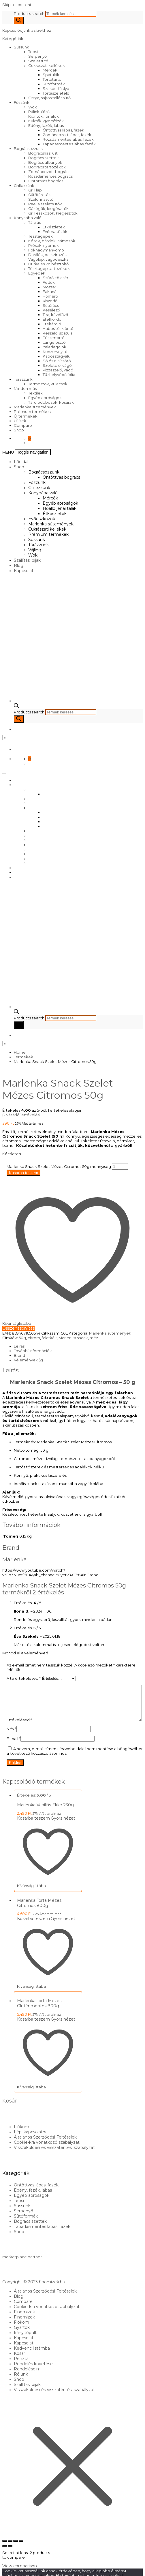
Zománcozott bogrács (49, 171)
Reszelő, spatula (58, 333)
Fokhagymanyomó (46, 250)
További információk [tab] (33, 1350)
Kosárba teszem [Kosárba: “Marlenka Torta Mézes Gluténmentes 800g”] (33, 2030)
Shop (19, 430)
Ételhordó (52, 319)
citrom (34, 1337)
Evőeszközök (55, 231)
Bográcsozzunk (28, 148)
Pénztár (22, 2370)
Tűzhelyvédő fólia (59, 374)
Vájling (34, 550)
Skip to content (16, 4)
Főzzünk (21, 102)
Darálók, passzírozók (47, 254)
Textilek (35, 393)
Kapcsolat (23, 570)
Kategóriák (13, 38)
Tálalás (34, 222)
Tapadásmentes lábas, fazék (69, 144)
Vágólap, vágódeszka (48, 259)
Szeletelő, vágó (57, 365)
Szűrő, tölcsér (55, 277)
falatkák (49, 1337)
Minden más (25, 388)
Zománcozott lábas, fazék (67, 134)
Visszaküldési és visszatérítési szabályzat (54, 2159)
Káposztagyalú (56, 356)
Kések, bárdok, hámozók (51, 240)
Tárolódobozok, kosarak (51, 402)
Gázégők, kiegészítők (48, 208)
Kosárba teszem (23, 1172)
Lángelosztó (54, 342)
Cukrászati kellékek (46, 65)
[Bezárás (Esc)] (21, 2553)
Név (11, 1740)
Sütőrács (51, 305)
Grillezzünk (24, 185)
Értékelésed (19, 1687)
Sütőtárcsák (39, 194)
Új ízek (20, 420)
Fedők (49, 282)
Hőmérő (50, 296)
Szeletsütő (38, 61)
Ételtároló (52, 324)
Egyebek (36, 273)
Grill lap (35, 190)
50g (22, 1337)
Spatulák (51, 74)
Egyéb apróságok (45, 397)
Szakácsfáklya (56, 88)
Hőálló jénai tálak (59, 508)
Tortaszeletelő (56, 93)
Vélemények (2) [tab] (28, 1360)
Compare (23, 425)
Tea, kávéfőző (55, 314)
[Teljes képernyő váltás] (10, 2553)
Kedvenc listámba (32, 2359)
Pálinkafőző (39, 111)
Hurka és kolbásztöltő (48, 264)
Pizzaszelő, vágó (58, 370)
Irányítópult (25, 2344)
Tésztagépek (40, 236)
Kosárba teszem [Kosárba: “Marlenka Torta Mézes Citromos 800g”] (33, 1930)
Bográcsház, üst (43, 153)
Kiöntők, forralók (43, 116)
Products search (29, 13)
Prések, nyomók (43, 245)
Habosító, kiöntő (58, 328)
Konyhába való (28, 217)
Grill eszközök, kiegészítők (53, 213)
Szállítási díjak (27, 560)
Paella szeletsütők (45, 204)
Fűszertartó (54, 337)
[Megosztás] (15, 2553)
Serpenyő (37, 56)
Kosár (19, 2365)
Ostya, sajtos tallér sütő (49, 97)
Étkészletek (54, 227)
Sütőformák (54, 84)
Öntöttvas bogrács (45, 181)
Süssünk (21, 47)
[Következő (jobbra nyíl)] (10, 2557)
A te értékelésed (24, 1678)
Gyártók (22, 2339)
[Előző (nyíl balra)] (4, 2557)
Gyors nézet (63, 1829)
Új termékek (25, 416)
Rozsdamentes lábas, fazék (68, 139)
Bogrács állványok (45, 162)
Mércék (50, 70)
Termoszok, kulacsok (47, 384)
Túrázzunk (23, 379)
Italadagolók (54, 347)
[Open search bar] (16, 706)
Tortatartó (52, 79)
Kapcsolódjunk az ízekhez (26, 30)
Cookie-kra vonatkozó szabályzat (47, 2153)
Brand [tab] (19, 1355)
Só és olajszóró (57, 360)
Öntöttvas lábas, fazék (63, 130)
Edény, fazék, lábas (46, 125)
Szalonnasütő (40, 199)
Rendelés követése (33, 2375)
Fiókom (21, 2138)
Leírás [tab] (19, 1346)
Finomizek (24, 2323)
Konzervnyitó (55, 351)
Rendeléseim (27, 2380)
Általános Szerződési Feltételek (45, 2148)
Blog (18, 565)
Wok (32, 107)
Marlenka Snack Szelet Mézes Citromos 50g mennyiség (59, 1166)
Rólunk (21, 2385)
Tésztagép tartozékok (49, 268)
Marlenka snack (73, 1337)
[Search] (19, 20)
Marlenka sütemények (35, 407)
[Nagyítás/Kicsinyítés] (4, 2553)
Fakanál (50, 291)
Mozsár (49, 287)
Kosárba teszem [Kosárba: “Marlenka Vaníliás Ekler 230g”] (33, 1829)
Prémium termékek (32, 411)
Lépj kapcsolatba (31, 2143)
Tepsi (33, 51)
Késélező (51, 310)
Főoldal (21, 461)
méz (94, 1337)
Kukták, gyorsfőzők (46, 121)
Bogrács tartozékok (47, 167)
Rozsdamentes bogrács (50, 176)
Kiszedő (50, 300)
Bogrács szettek (43, 157)
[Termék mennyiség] (120, 1167)
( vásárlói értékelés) (21, 1115)
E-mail (13, 1750)
